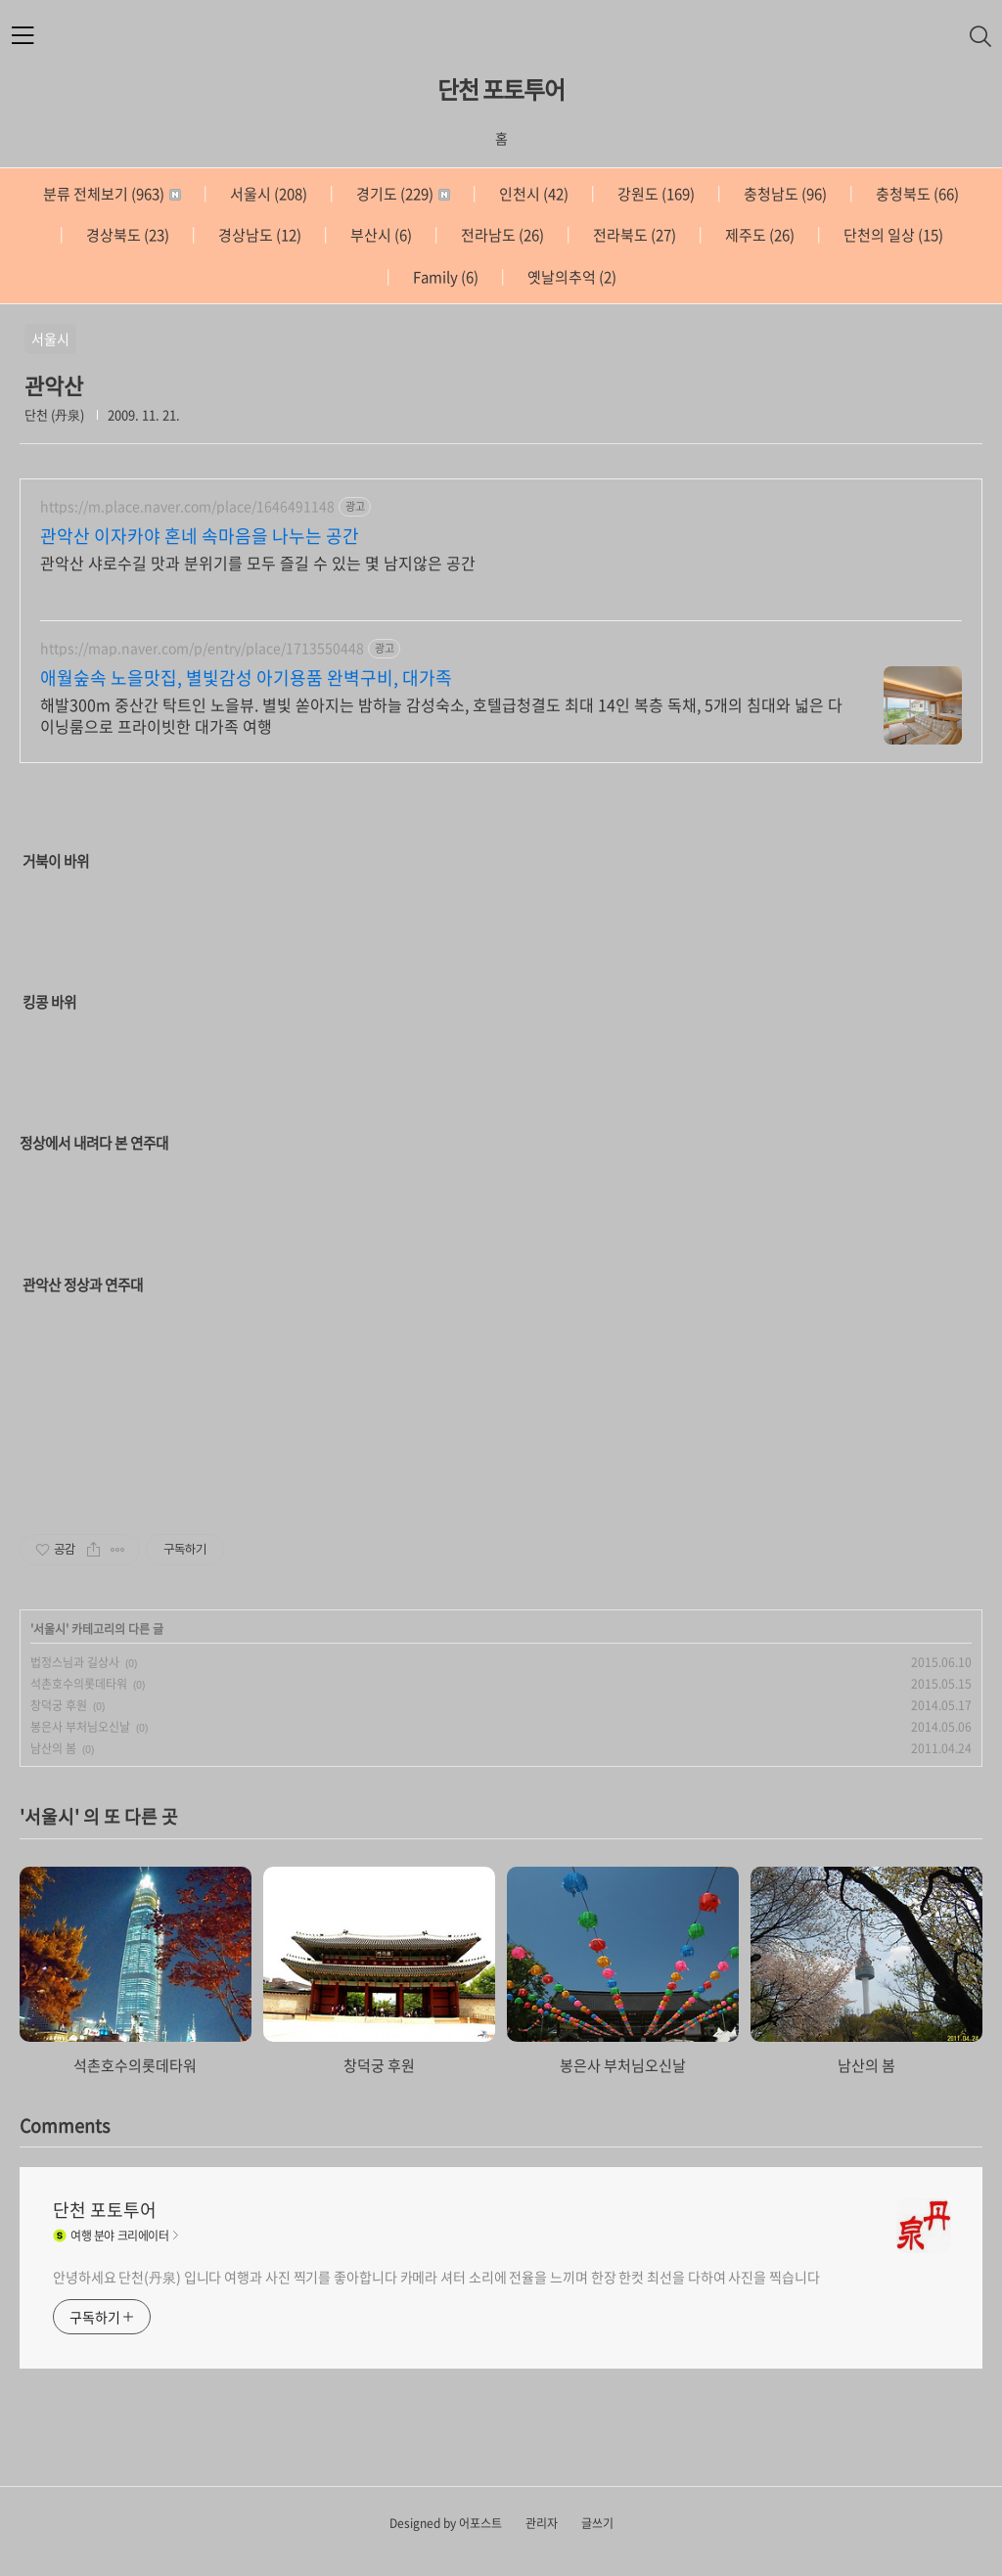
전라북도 (633, 235)
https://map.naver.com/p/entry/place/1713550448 (202, 648)
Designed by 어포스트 (445, 2523)
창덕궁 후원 (58, 1705)
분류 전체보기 (112, 193)
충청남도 (784, 193)
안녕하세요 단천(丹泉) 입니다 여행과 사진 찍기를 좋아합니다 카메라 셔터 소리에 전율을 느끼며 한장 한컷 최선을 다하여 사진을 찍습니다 (436, 2276)
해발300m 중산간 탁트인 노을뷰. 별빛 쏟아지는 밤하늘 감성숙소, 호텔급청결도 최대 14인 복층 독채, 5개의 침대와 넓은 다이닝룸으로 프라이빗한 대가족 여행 (441, 715)
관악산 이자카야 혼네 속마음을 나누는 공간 (199, 536)
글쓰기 (597, 2523)
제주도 (758, 235)
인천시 (532, 193)
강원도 (655, 193)
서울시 (267, 193)
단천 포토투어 (501, 89)
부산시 (379, 235)
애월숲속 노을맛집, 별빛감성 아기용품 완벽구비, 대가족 (246, 678)
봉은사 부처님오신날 (80, 1727)
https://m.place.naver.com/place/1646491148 (187, 506)
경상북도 (126, 235)
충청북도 (916, 193)
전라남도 (501, 235)
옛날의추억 (570, 277)
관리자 (541, 2523)
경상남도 (258, 235)
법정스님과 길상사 (74, 1662)
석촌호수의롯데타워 (78, 1684)
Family (444, 277)
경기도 (401, 193)
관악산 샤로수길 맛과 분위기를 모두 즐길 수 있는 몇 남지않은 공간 (258, 562)
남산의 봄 (53, 1748)
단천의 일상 (892, 235)
